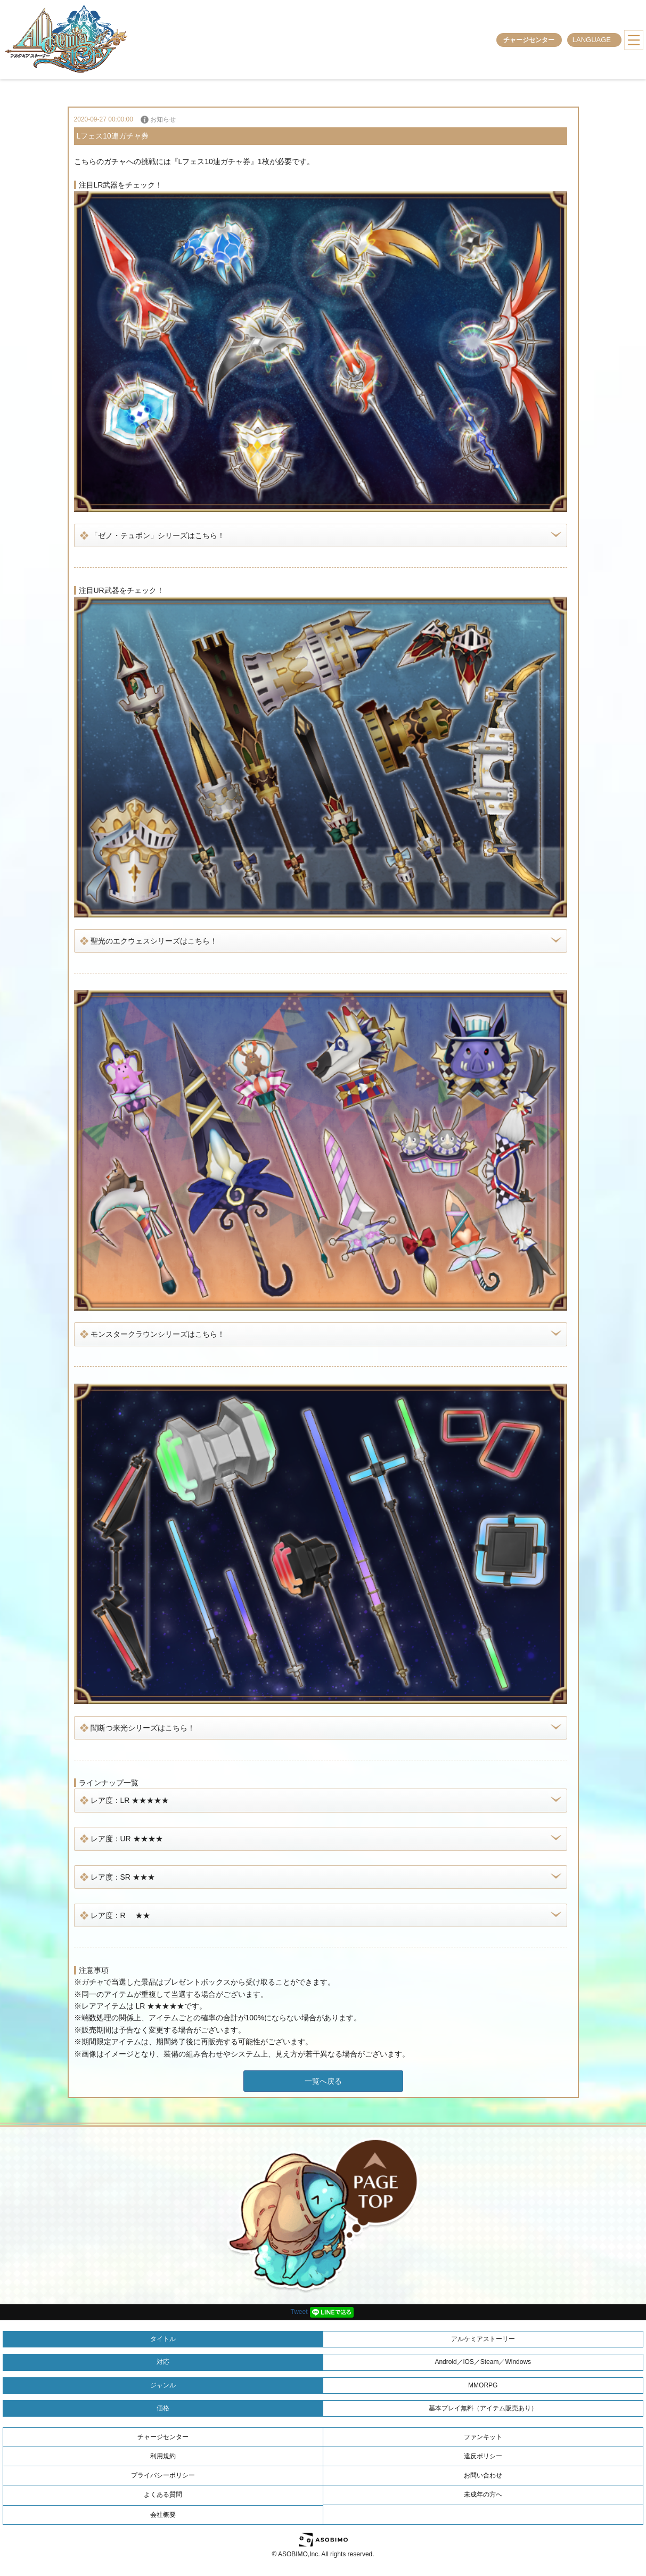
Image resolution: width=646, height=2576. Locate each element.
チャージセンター (528, 40)
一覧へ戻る (323, 2081)
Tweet (298, 2311)
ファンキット (483, 2437)
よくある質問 (163, 2494)
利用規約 (163, 2456)
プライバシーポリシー (163, 2475)
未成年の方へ (483, 2494)
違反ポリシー (483, 2456)
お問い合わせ (483, 2475)
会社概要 (163, 2514)
